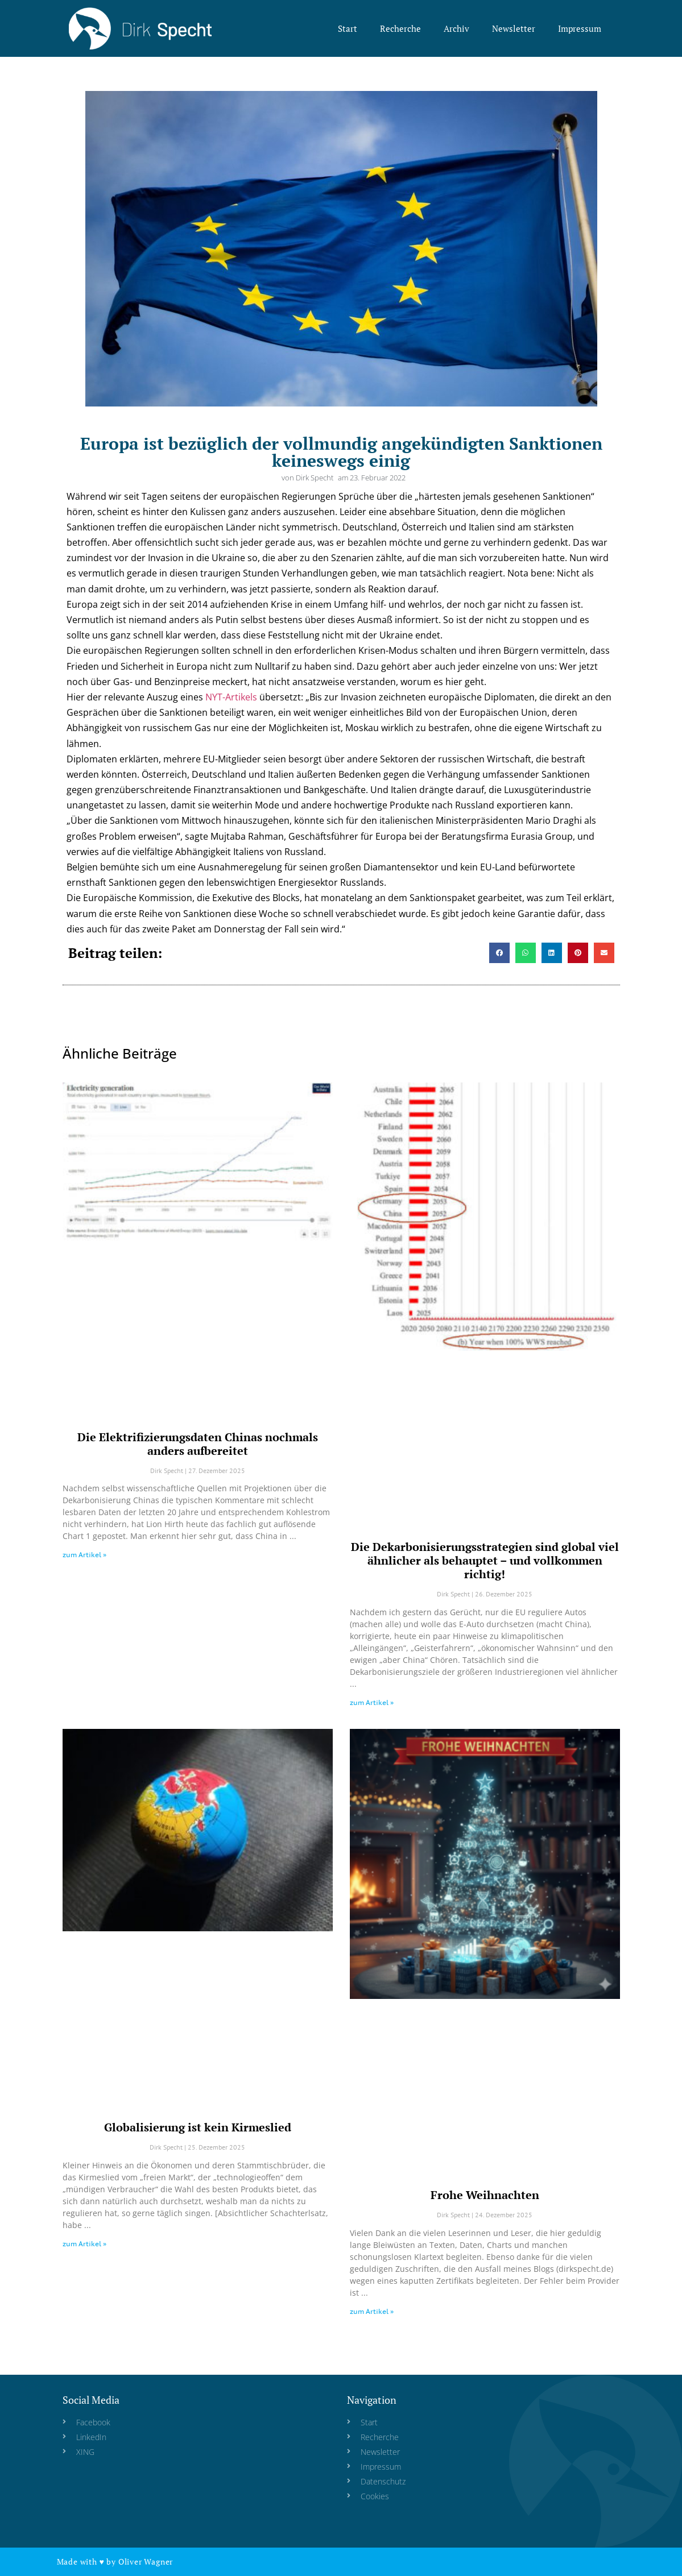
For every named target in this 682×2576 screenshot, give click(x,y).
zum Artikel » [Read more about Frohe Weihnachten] (372, 2311)
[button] (499, 953)
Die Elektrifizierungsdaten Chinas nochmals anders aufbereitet (197, 1443)
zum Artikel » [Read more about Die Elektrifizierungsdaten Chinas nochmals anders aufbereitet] (84, 1554)
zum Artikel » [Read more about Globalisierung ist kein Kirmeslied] (84, 2243)
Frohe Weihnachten (485, 2194)
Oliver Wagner (145, 2561)
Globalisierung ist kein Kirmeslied (197, 2127)
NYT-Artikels (231, 697)
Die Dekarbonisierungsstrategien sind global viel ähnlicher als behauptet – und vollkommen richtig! (485, 1560)
